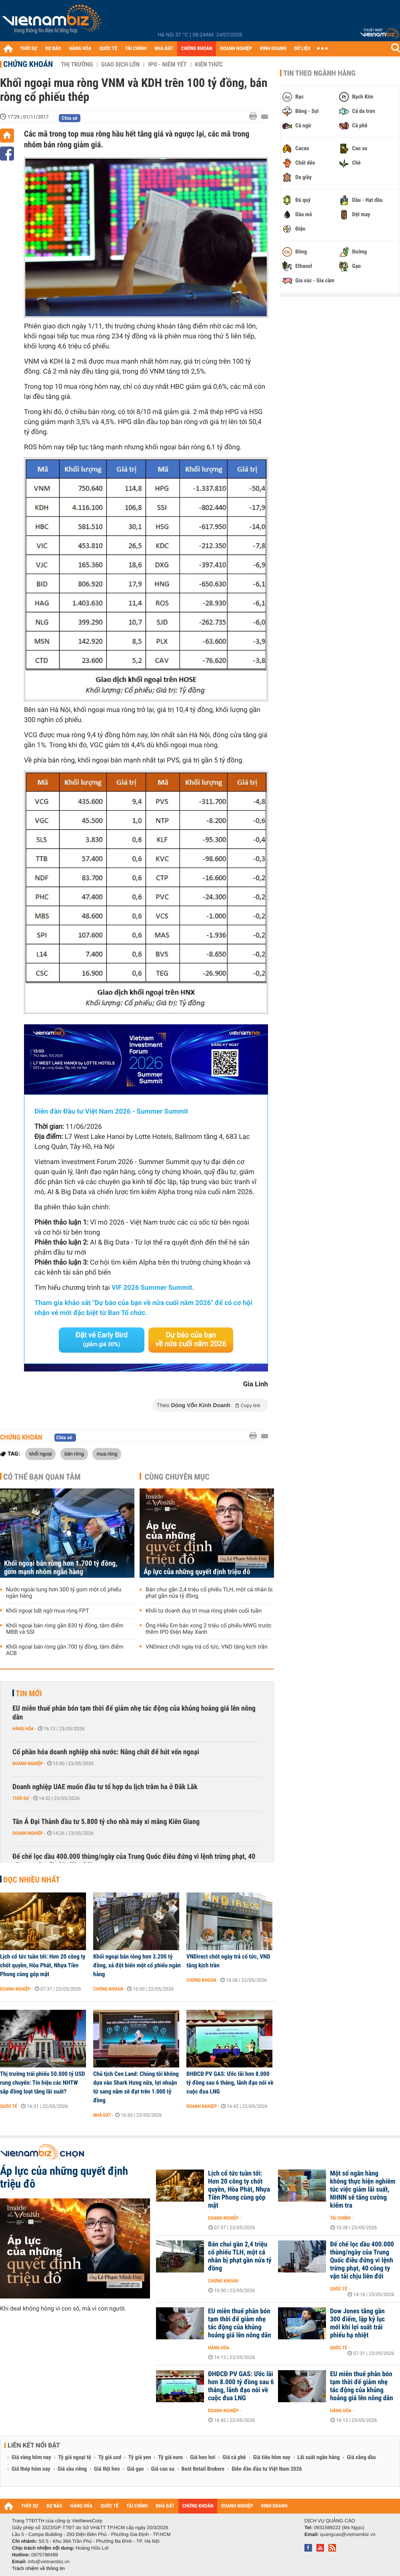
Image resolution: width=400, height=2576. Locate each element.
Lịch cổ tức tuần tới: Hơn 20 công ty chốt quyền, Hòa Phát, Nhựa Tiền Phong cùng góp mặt (43, 1965)
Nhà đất (102, 2115)
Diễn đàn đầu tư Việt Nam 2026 (267, 2469)
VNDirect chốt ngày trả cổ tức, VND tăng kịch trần (207, 1647)
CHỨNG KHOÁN (196, 49)
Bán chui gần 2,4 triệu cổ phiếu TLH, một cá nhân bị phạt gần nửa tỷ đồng (209, 1593)
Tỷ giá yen (139, 2457)
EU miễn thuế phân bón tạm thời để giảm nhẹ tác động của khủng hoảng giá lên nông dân (134, 1712)
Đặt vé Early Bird (102, 1339)
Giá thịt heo (107, 2469)
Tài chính (340, 2218)
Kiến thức (209, 64)
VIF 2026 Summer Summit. (153, 1288)
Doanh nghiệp (27, 1763)
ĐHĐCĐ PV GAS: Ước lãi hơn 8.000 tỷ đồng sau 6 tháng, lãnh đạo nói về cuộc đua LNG (229, 2082)
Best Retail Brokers (203, 2469)
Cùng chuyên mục (177, 1477)
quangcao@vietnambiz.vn (347, 2534)
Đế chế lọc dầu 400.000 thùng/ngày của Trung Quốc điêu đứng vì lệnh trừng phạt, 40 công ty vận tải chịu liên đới (133, 1861)
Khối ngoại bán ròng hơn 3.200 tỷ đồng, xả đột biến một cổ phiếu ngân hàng (137, 1965)
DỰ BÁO (53, 49)
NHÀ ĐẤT (163, 49)
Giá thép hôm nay (31, 2469)
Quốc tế (8, 2106)
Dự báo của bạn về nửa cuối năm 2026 (191, 1339)
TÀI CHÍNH (135, 49)
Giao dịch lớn (120, 64)
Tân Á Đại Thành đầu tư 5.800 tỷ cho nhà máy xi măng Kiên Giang (106, 1822)
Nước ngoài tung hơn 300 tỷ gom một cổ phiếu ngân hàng (63, 1593)
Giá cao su (162, 2469)
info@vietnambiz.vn (49, 2561)
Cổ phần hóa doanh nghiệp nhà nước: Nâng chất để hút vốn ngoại (105, 1752)
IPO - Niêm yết (167, 64)
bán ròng (74, 1453)
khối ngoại (40, 1453)
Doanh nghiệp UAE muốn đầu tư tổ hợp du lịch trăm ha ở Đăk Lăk (105, 1787)
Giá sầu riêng (72, 2469)
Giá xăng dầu (361, 2457)
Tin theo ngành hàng (319, 73)
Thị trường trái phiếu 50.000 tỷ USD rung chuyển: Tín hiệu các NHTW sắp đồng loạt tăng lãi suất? (42, 2082)
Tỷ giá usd (109, 2457)
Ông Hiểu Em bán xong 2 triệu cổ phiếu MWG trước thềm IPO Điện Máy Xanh (209, 1629)
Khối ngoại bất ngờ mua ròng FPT (47, 1611)
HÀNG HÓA (80, 49)
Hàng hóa (23, 1728)
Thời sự (20, 1798)
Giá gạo (135, 2469)
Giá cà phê (234, 2457)
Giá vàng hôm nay (31, 2457)
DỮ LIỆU (302, 49)
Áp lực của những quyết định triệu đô (197, 1572)
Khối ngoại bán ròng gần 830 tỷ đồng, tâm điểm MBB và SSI (65, 1629)
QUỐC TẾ (108, 49)
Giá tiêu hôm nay (271, 2457)
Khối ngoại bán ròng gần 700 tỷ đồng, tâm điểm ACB (65, 1650)
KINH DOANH (273, 49)
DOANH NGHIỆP (236, 49)
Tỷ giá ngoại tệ (74, 2457)
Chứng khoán (28, 64)
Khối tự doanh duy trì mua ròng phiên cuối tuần (204, 1611)
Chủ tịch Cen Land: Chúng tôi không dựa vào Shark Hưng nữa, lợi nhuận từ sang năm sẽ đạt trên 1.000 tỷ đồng (136, 2087)
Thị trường (77, 64)
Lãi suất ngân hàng (319, 2457)
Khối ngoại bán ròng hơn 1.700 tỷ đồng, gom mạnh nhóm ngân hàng (61, 1567)
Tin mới (29, 1693)
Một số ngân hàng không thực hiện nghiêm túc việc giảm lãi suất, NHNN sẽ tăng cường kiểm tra (363, 2190)
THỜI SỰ (28, 49)
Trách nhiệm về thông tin (38, 2568)
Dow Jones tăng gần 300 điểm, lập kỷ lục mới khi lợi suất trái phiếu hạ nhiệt (357, 2323)
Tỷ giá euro (170, 2457)
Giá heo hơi (202, 2457)
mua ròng (106, 1453)
